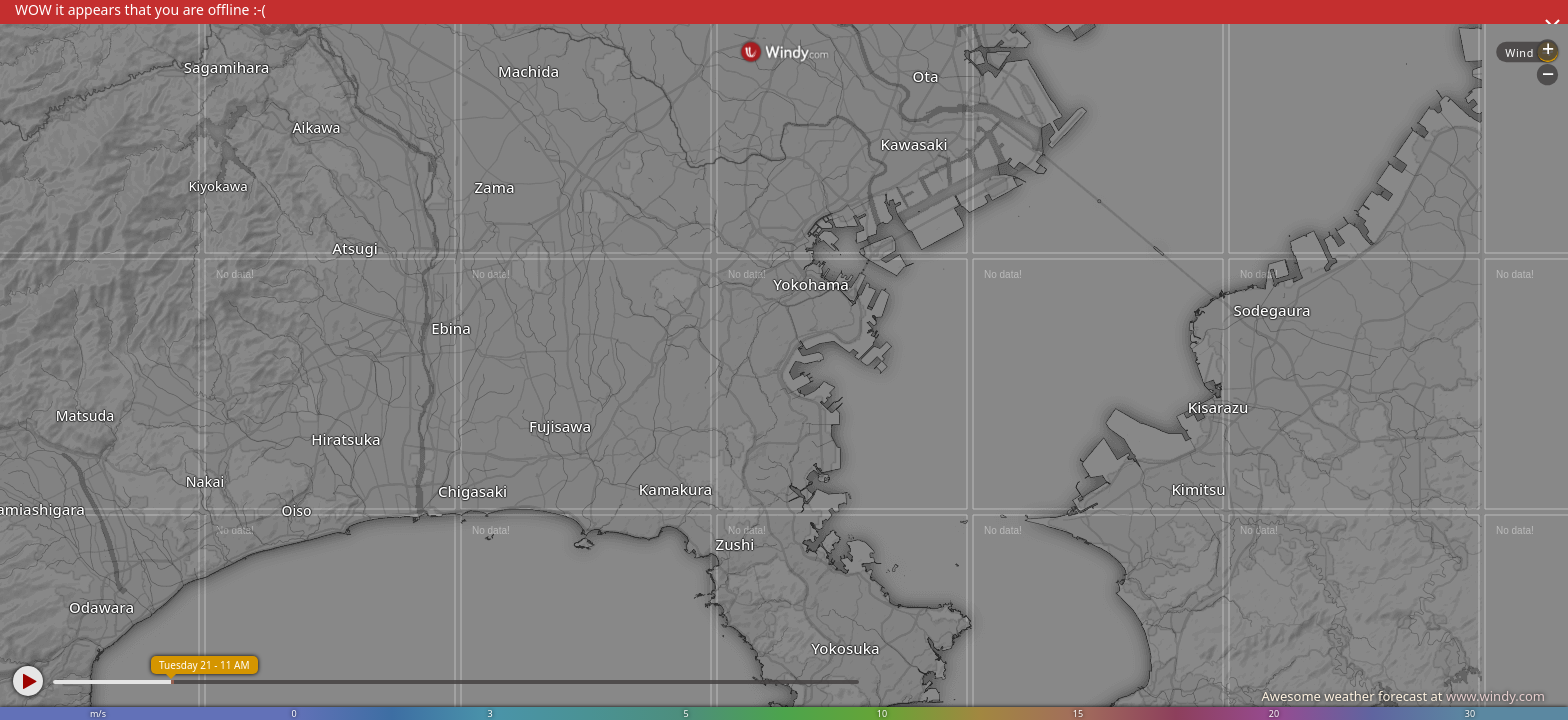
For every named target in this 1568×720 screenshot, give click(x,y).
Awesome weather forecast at (1403, 696)
